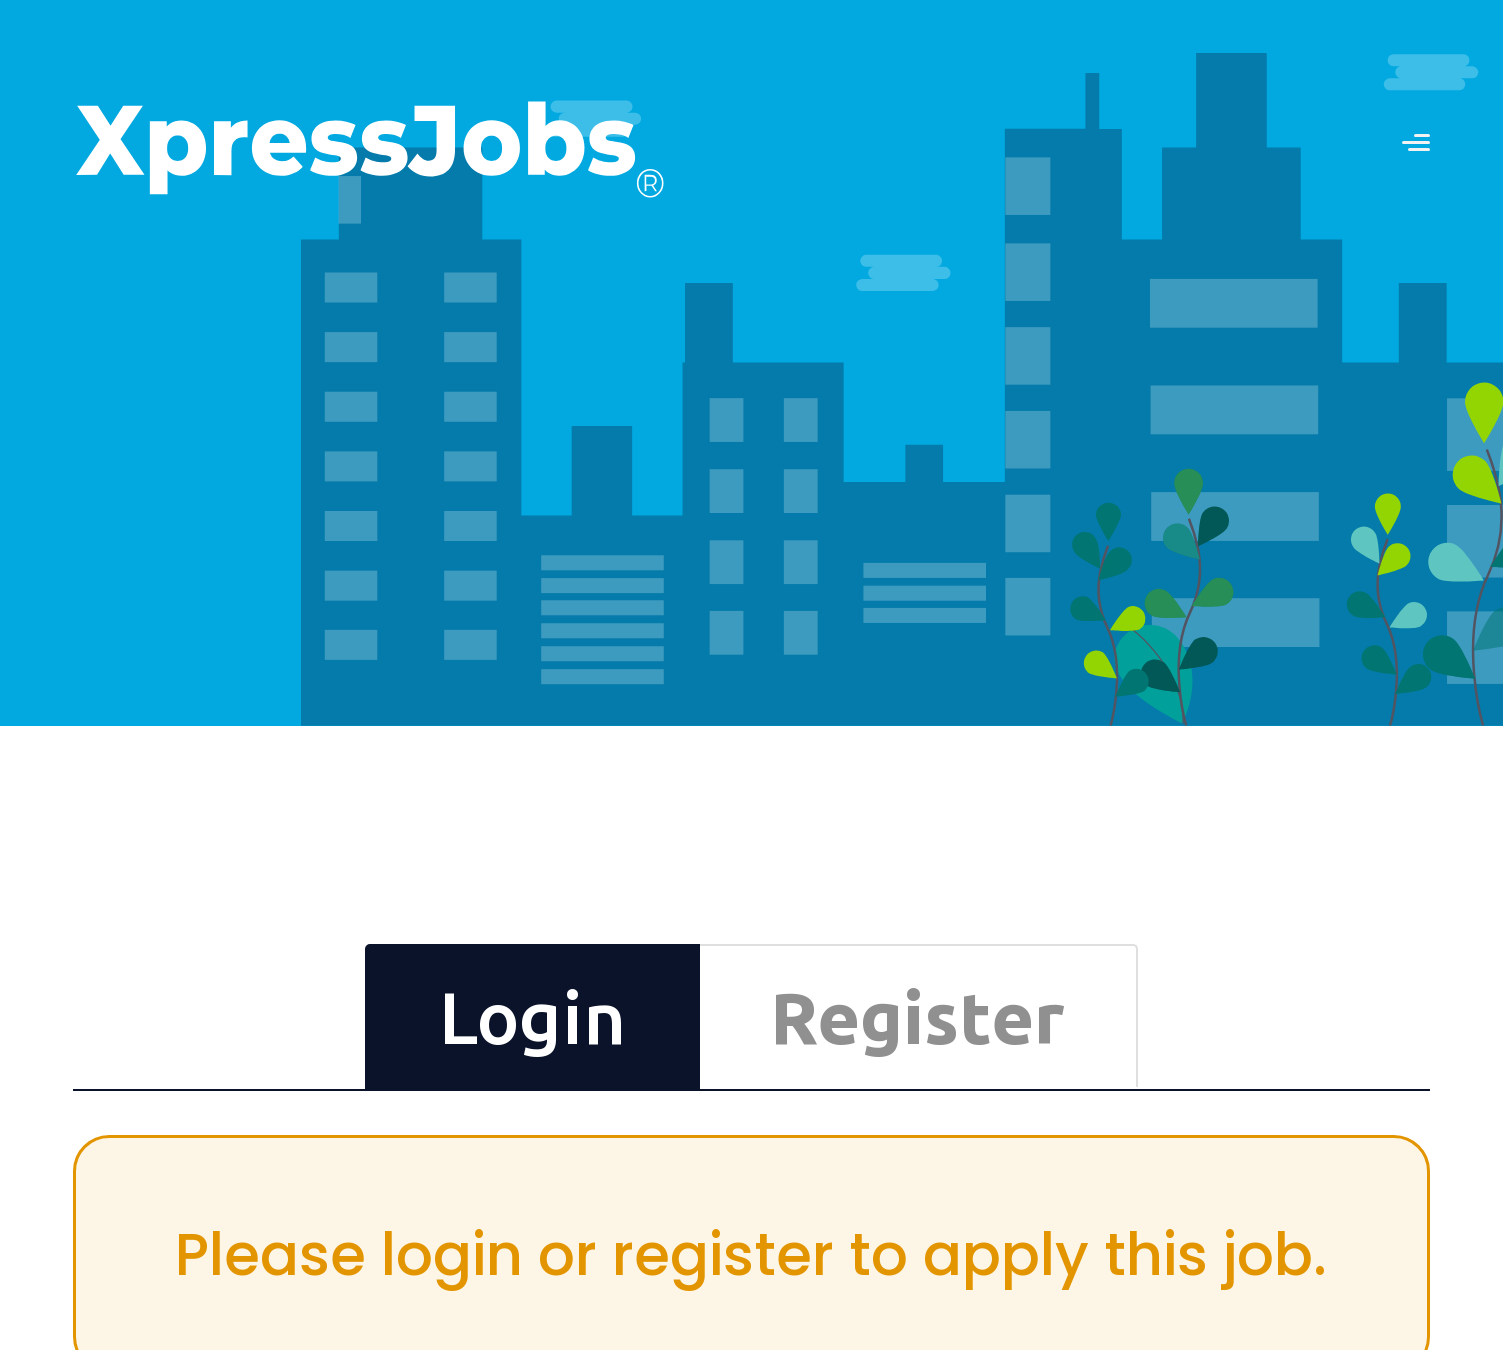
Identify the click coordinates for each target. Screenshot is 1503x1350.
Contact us (822, 57)
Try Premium (779, 1125)
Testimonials (1027, 1045)
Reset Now (1119, 555)
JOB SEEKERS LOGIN (1351, 59)
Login (1128, 620)
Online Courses (789, 1085)
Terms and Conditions (1302, 1085)
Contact (1259, 1005)
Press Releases (1282, 1065)
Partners (1261, 1025)
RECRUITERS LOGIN (1110, 59)
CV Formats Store (795, 1065)
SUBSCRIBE (525, 1150)
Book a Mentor (786, 1105)
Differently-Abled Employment (1331, 1045)
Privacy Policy (1277, 1105)
